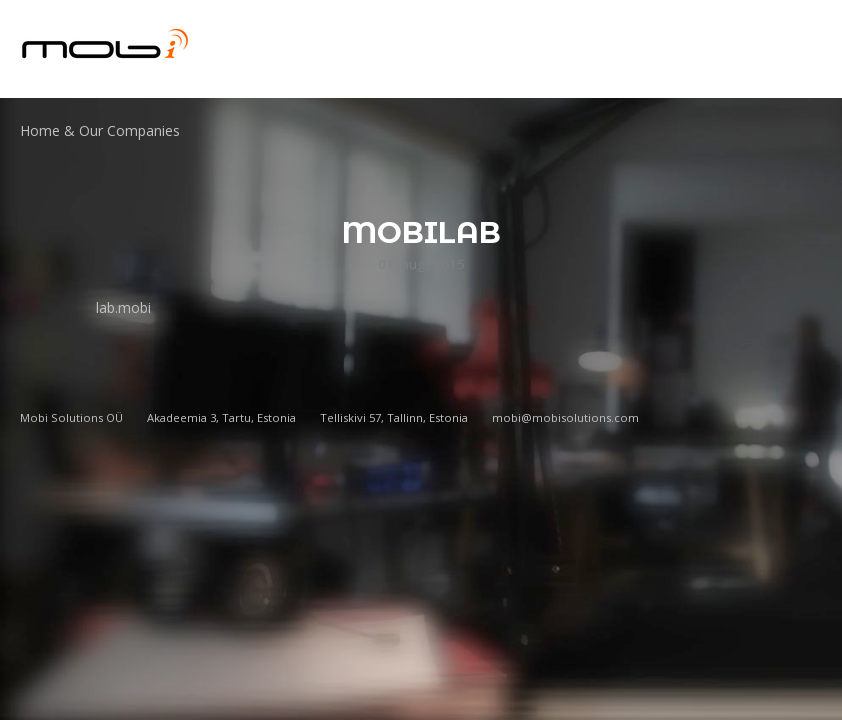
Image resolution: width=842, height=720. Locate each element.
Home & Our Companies (100, 130)
